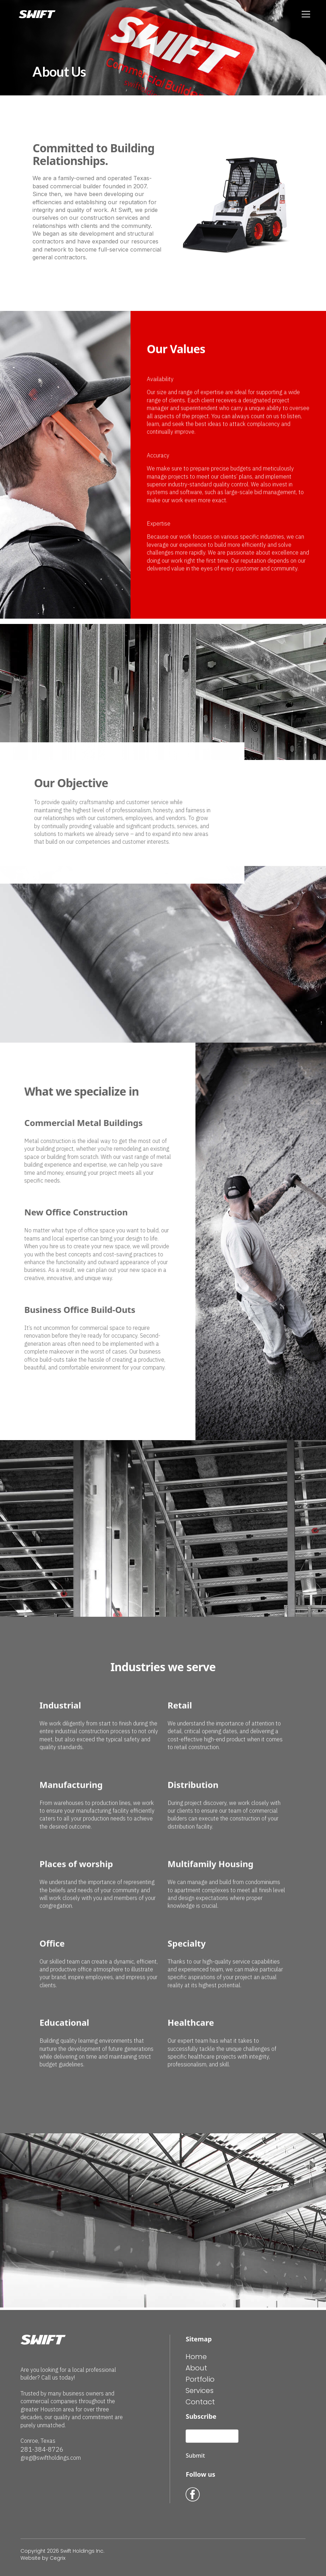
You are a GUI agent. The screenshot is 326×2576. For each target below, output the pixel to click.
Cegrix (57, 2558)
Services (199, 2390)
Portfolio (200, 2379)
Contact (200, 2402)
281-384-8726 (42, 2449)
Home (196, 2357)
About (196, 2368)
